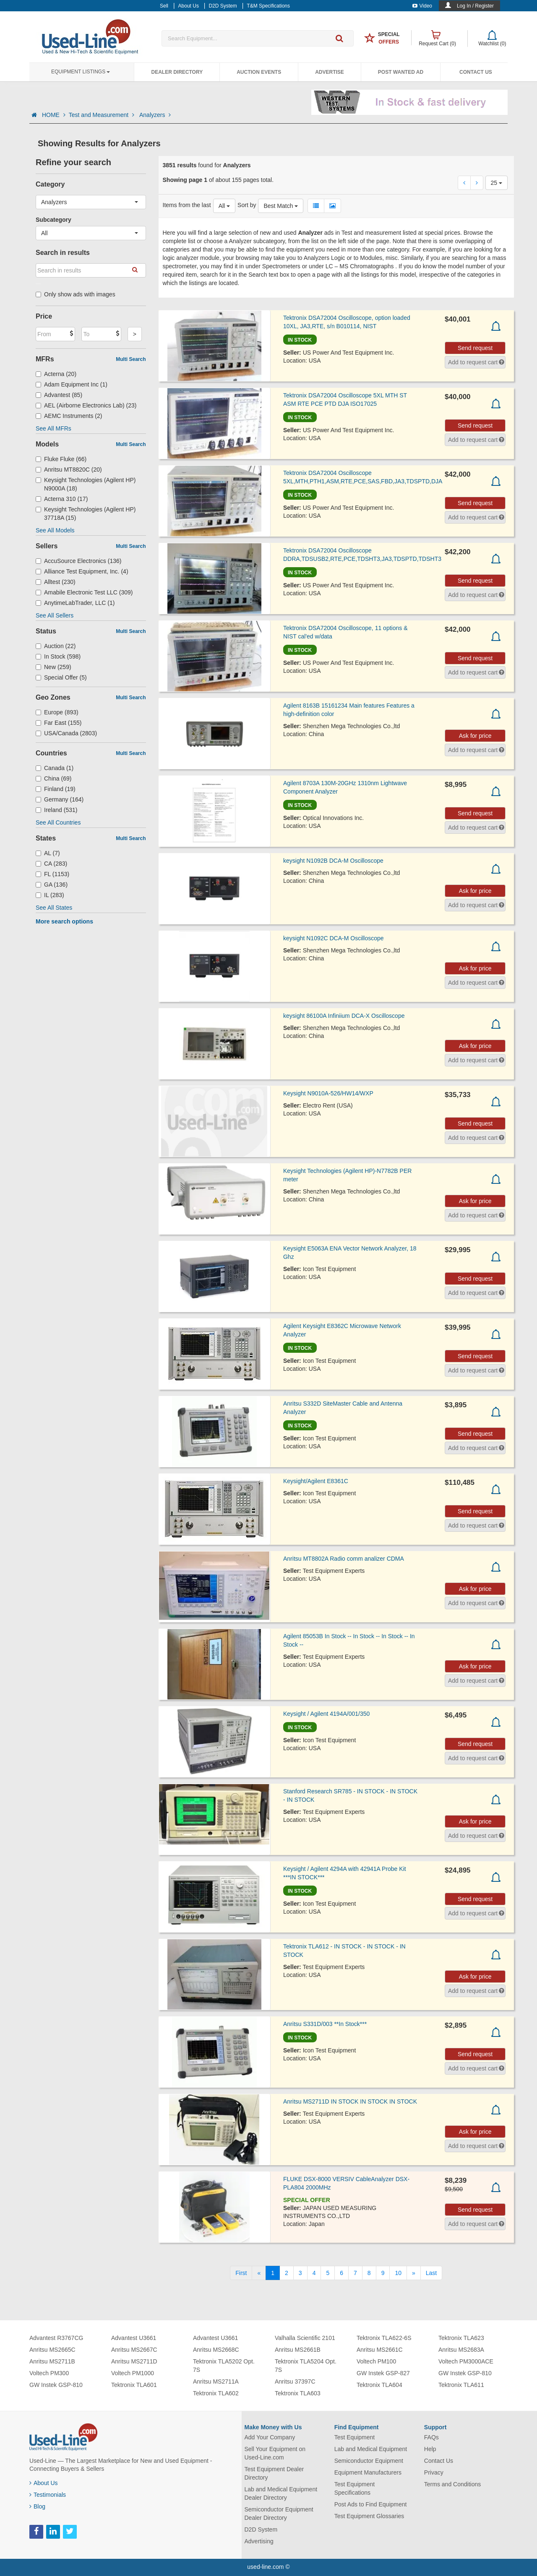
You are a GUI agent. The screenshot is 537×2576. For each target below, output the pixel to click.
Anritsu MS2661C (380, 2349)
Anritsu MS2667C (134, 2349)
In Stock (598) (58, 656)
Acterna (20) (56, 374)
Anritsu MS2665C (52, 2349)
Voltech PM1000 (132, 2373)
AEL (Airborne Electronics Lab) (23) (86, 405)
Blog (37, 2506)
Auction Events (259, 72)
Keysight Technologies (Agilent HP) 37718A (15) (86, 513)
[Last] (431, 2273)
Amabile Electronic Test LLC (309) (84, 592)
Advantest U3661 (133, 2338)
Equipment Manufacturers (367, 2472)
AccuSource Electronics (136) (78, 561)
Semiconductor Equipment (368, 2460)
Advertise (329, 72)
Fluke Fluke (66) (61, 459)
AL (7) (48, 853)
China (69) (53, 778)
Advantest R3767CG (56, 2338)
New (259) (53, 667)
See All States (54, 907)
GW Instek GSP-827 (383, 2373)
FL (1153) (52, 874)
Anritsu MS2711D (134, 2361)
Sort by (246, 205)
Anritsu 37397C (295, 2381)
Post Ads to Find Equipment (370, 2504)
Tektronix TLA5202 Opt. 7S (224, 2365)
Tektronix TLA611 (461, 2384)
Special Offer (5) (61, 677)
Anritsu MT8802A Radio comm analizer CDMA (343, 1558)
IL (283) (50, 895)
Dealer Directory (177, 72)
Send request (475, 348)
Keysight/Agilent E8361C (315, 1481)
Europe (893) (57, 712)
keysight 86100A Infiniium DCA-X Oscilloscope (343, 1015)
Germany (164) (59, 799)
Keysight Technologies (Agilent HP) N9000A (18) (86, 484)
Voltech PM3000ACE (465, 2361)
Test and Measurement (102, 115)
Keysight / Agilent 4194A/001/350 (326, 1713)
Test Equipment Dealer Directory (274, 2473)
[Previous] (259, 2273)
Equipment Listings (80, 72)
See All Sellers (54, 615)
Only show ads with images (75, 294)
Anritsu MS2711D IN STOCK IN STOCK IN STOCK (350, 2101)
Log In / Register (475, 6)
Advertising (259, 2541)
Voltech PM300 (49, 2373)
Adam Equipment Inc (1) (71, 384)
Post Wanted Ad (400, 72)
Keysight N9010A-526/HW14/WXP (328, 1093)
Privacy (433, 2472)
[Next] (414, 2273)
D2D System (261, 2529)
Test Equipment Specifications (354, 2488)
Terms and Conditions (452, 2484)
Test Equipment (354, 2437)
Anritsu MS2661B (298, 2349)
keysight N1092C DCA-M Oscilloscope (333, 938)
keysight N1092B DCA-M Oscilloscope (333, 860)
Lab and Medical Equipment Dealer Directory (281, 2493)
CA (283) (51, 863)
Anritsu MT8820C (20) (69, 469)
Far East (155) (59, 722)
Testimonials (47, 2494)
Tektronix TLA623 (461, 2338)
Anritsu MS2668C (216, 2349)
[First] (241, 2273)
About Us (43, 2483)
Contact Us (475, 72)
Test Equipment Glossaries (369, 2516)
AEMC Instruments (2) (69, 415)
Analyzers (155, 115)
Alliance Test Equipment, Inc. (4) (82, 571)
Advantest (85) (59, 395)
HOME (53, 115)
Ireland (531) (56, 810)
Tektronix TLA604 (379, 2384)
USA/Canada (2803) (66, 733)
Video (422, 6)
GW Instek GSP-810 (56, 2384)
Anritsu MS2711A (216, 2381)
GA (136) (52, 884)
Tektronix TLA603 (298, 2393)
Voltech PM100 (376, 2361)
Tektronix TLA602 (216, 2393)
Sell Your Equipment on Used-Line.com (275, 2453)
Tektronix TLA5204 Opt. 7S (305, 2365)
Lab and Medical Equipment (370, 2449)
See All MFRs (53, 428)
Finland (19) (56, 789)
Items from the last (187, 205)
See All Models (55, 530)
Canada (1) (54, 768)
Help (430, 2449)
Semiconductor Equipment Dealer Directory (279, 2513)
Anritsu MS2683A (461, 2349)
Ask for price (475, 735)
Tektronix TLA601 (134, 2384)
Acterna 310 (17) (62, 498)
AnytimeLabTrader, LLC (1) (75, 602)
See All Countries (58, 822)
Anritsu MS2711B (52, 2361)
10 (398, 2273)
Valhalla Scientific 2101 (305, 2338)
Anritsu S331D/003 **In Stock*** (325, 2024)
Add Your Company (270, 2437)
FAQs (431, 2437)
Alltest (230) (56, 581)
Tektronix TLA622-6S (384, 2338)
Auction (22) (56, 646)
